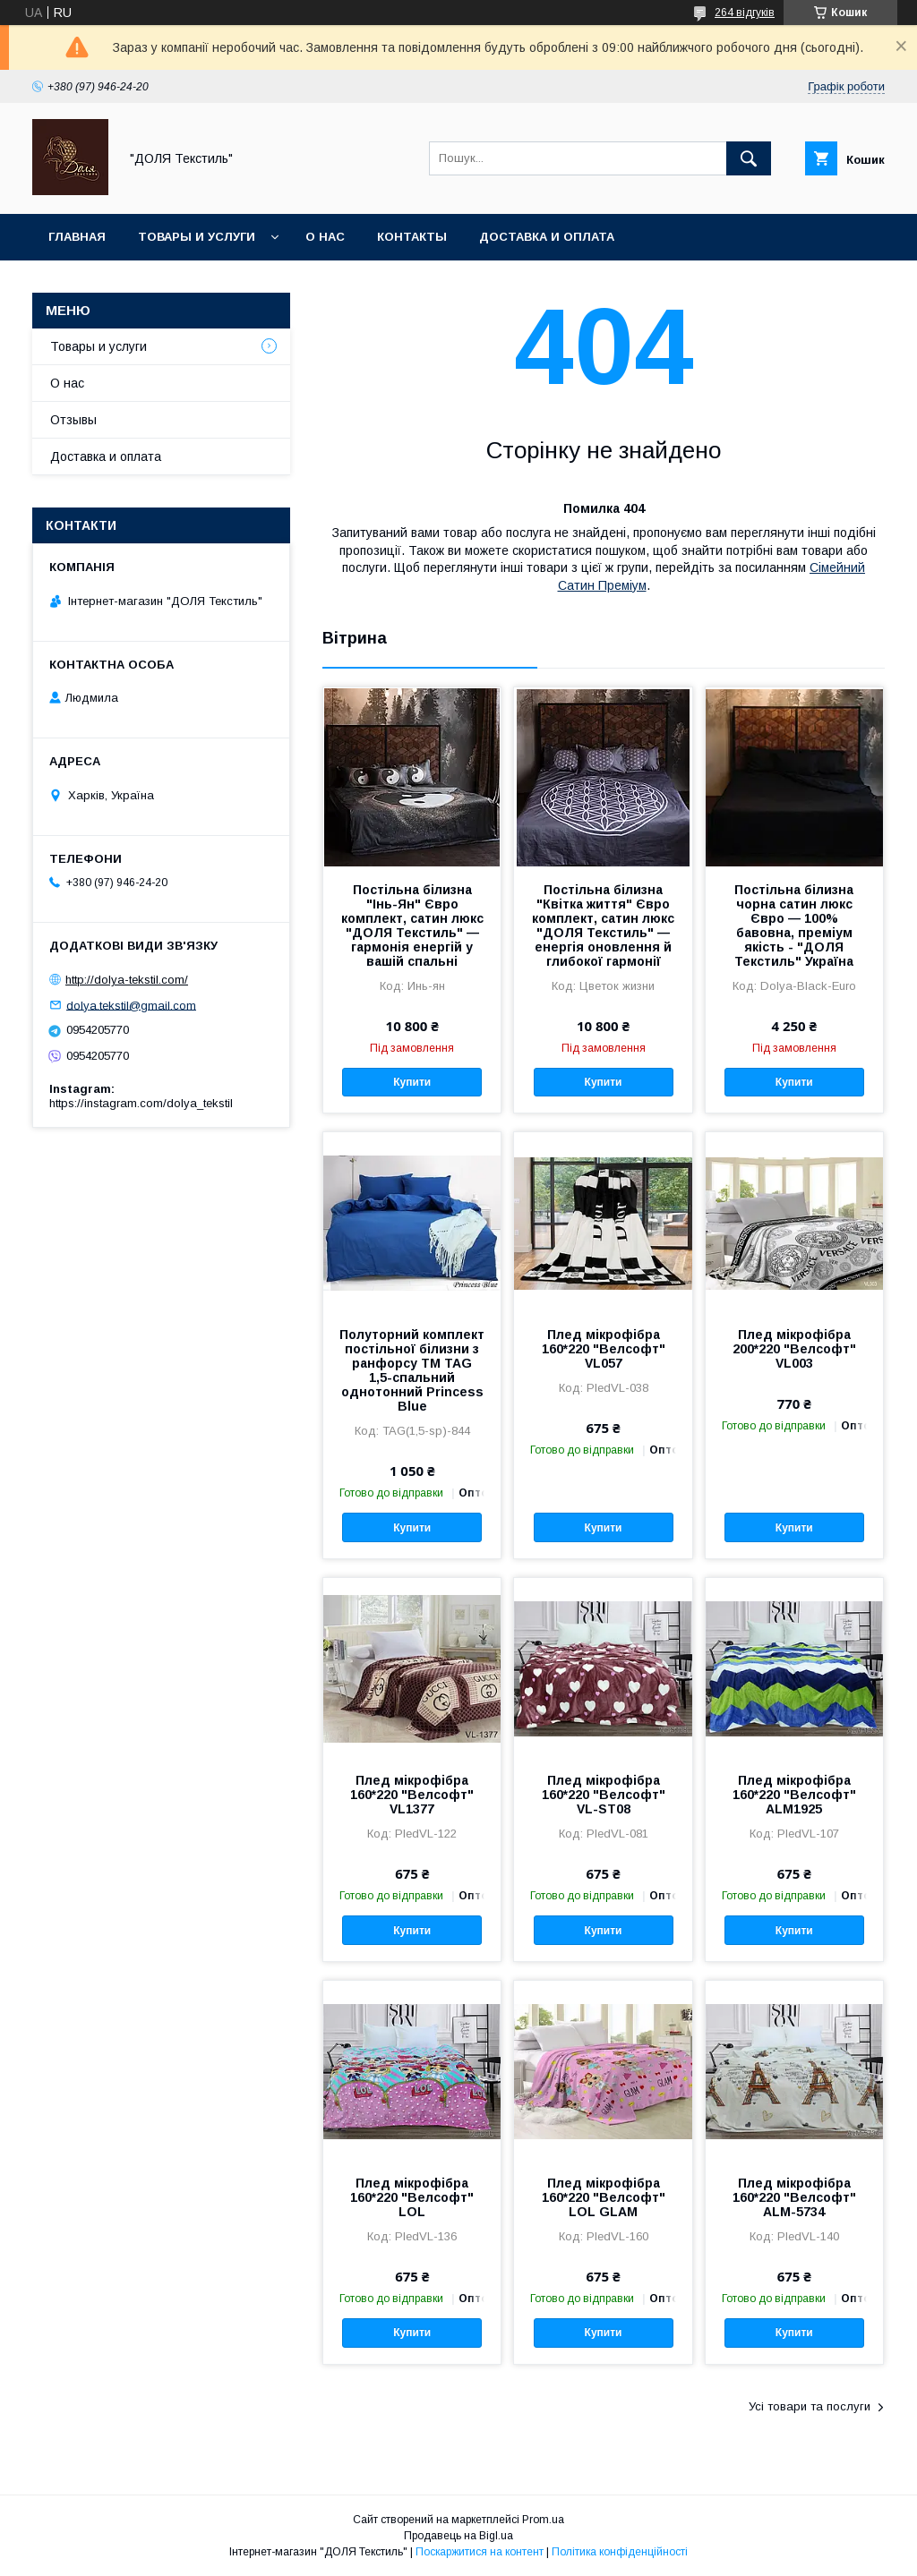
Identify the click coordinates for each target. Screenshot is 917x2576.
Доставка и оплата (546, 236)
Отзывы (73, 420)
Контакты (412, 236)
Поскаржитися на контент (480, 2552)
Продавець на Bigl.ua (458, 2535)
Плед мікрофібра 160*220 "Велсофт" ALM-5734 (794, 2197)
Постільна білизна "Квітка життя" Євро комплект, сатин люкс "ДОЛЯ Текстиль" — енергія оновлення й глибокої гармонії (603, 925)
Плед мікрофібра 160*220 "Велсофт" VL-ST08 (603, 1794)
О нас (325, 236)
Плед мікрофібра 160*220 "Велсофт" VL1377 (412, 1794)
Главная (77, 236)
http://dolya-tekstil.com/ (126, 979)
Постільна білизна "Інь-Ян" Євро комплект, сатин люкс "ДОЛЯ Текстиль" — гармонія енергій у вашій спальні (412, 925)
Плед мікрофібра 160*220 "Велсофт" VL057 (603, 1348)
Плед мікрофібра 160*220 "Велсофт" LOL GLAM (603, 2197)
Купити (412, 1082)
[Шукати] (748, 158)
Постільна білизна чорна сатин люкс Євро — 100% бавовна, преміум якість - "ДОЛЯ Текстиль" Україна (793, 925)
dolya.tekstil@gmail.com (131, 1004)
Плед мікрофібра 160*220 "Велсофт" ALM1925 (794, 1794)
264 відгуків (745, 12)
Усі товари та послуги (809, 2406)
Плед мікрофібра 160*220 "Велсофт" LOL (412, 2197)
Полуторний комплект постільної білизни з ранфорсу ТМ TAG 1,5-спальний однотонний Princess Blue (411, 1370)
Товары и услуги (196, 236)
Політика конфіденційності (620, 2552)
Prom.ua (543, 2519)
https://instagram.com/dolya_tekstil (141, 1103)
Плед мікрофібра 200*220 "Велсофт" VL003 (794, 1348)
